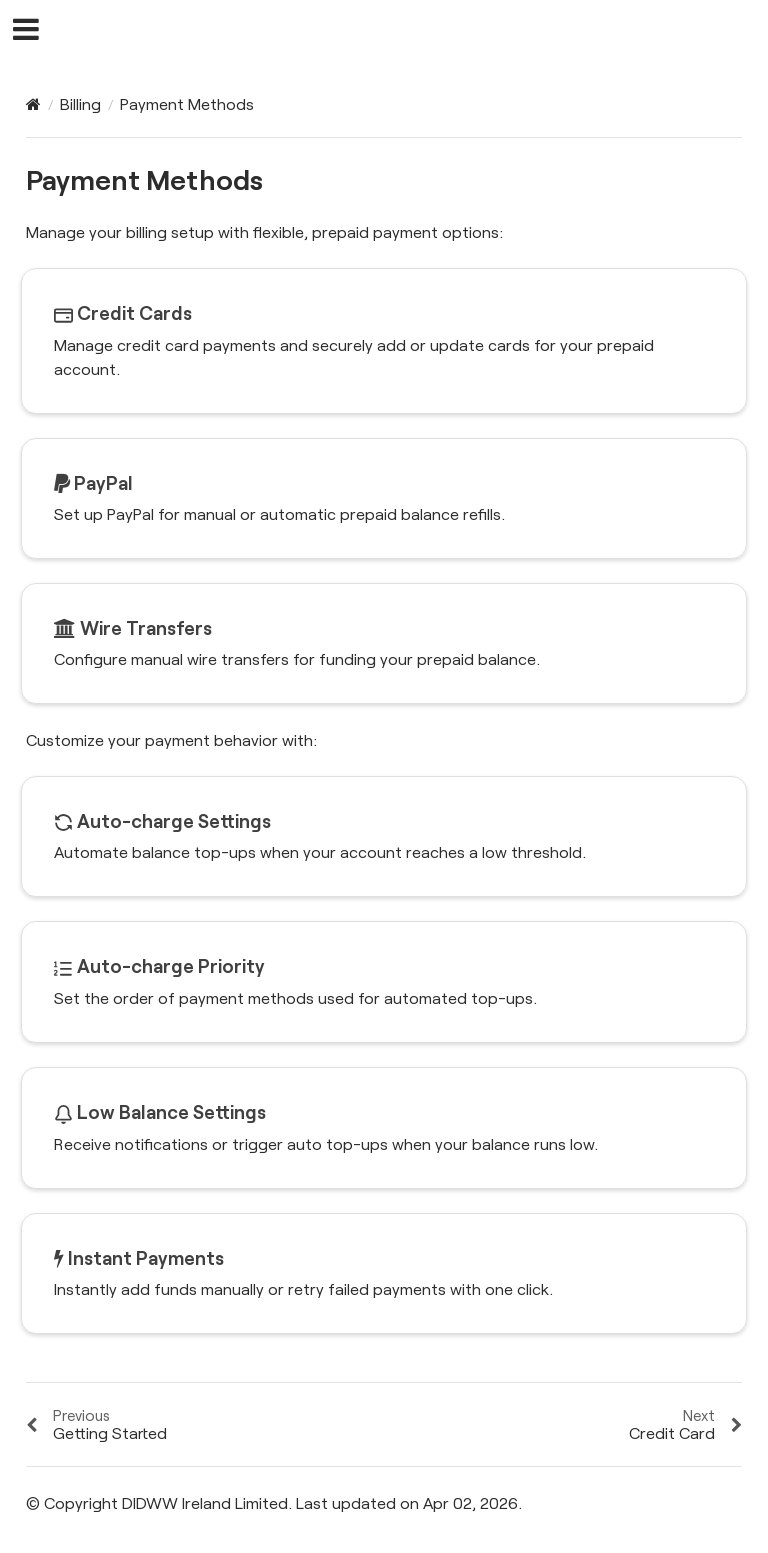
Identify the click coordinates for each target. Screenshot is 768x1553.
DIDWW (397, 30)
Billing (80, 103)
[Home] (33, 104)
